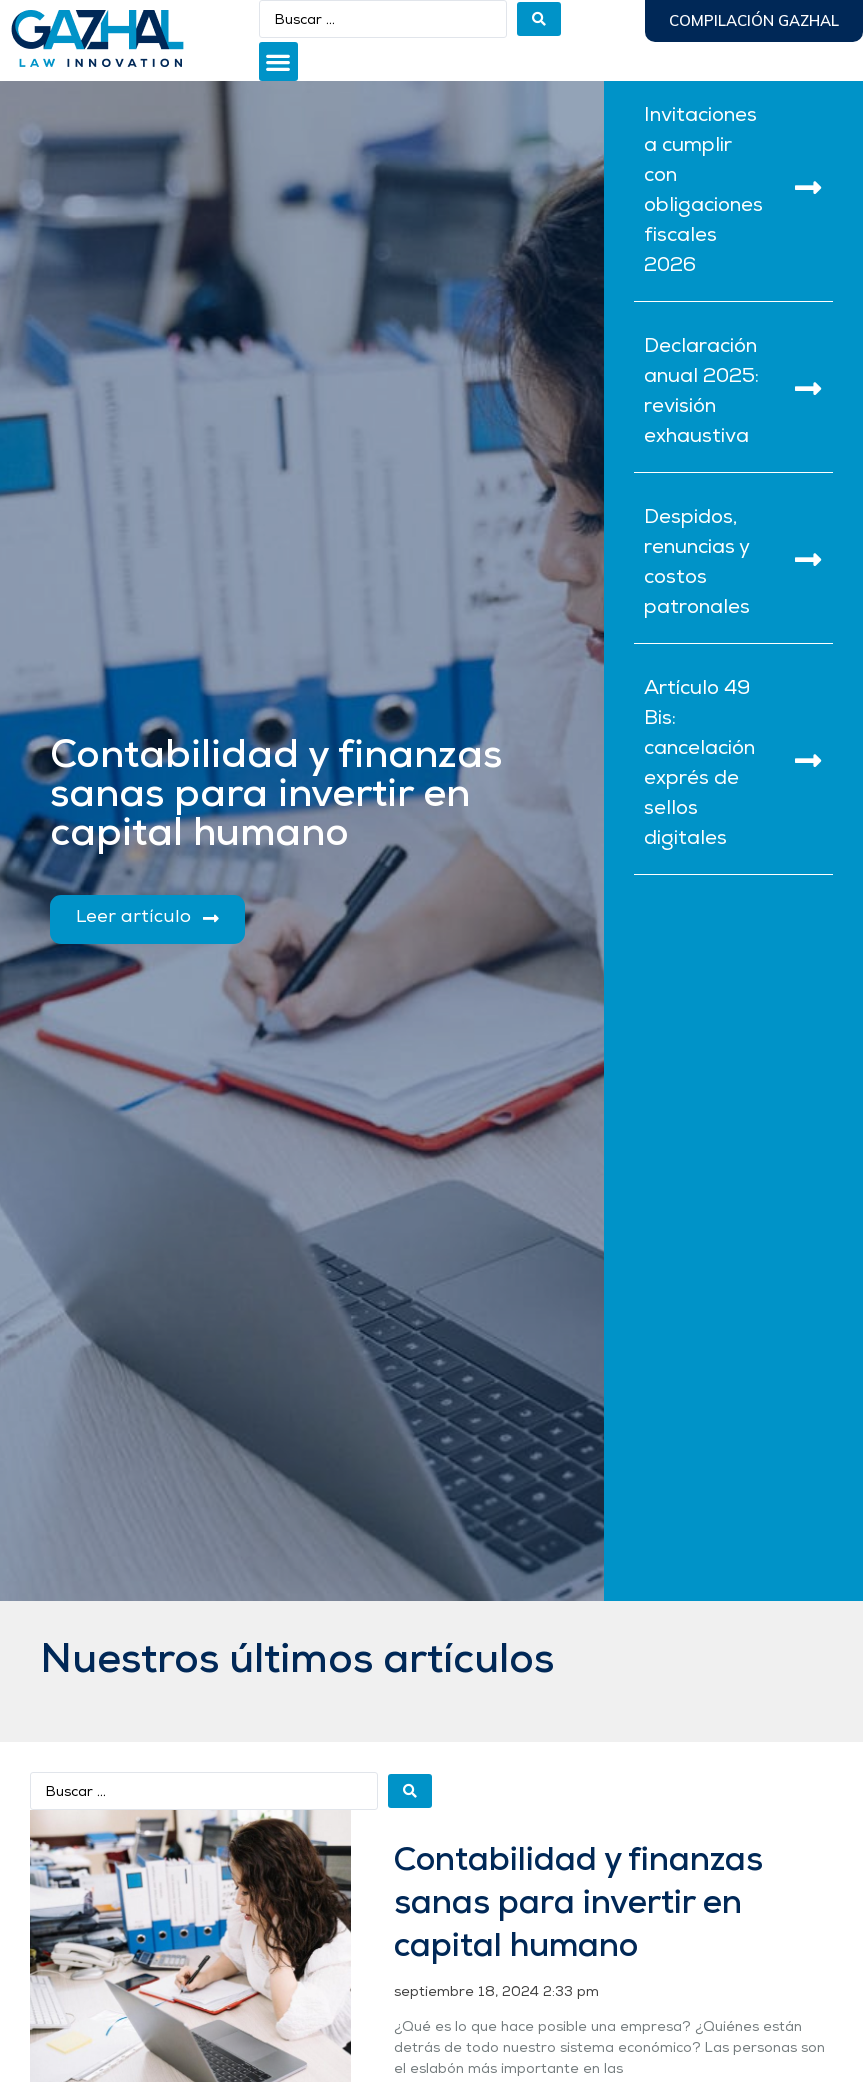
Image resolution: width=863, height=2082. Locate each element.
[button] (278, 61)
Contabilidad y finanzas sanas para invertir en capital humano (578, 1904)
